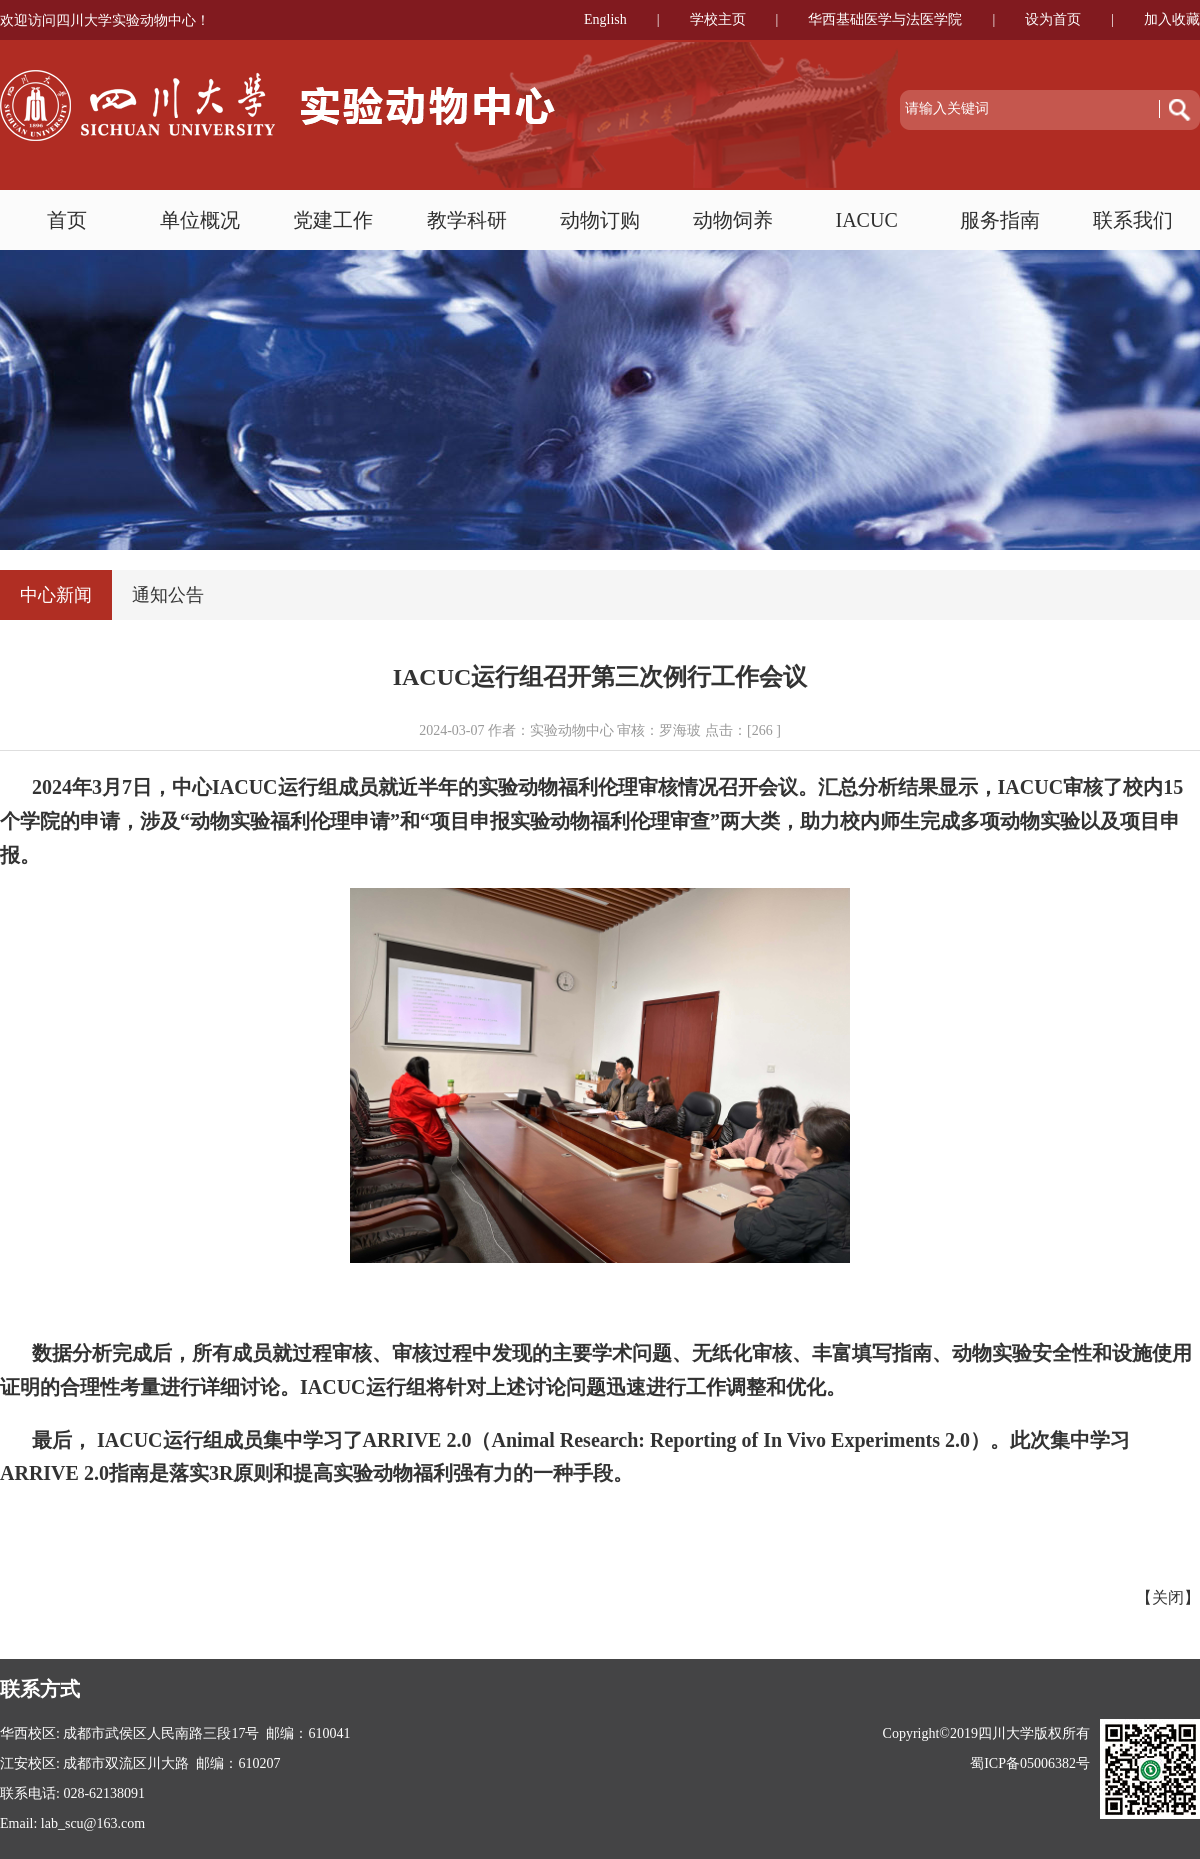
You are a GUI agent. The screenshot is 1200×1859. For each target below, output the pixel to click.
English (605, 19)
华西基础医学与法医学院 (885, 19)
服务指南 (1000, 220)
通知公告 (168, 595)
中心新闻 (56, 595)
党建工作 (333, 220)
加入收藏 (1172, 19)
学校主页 (718, 19)
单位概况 (200, 220)
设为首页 (1053, 19)
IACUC (867, 220)
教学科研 (467, 220)
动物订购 (600, 220)
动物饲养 (733, 220)
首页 (67, 220)
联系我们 (1133, 220)
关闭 (1168, 1597)
